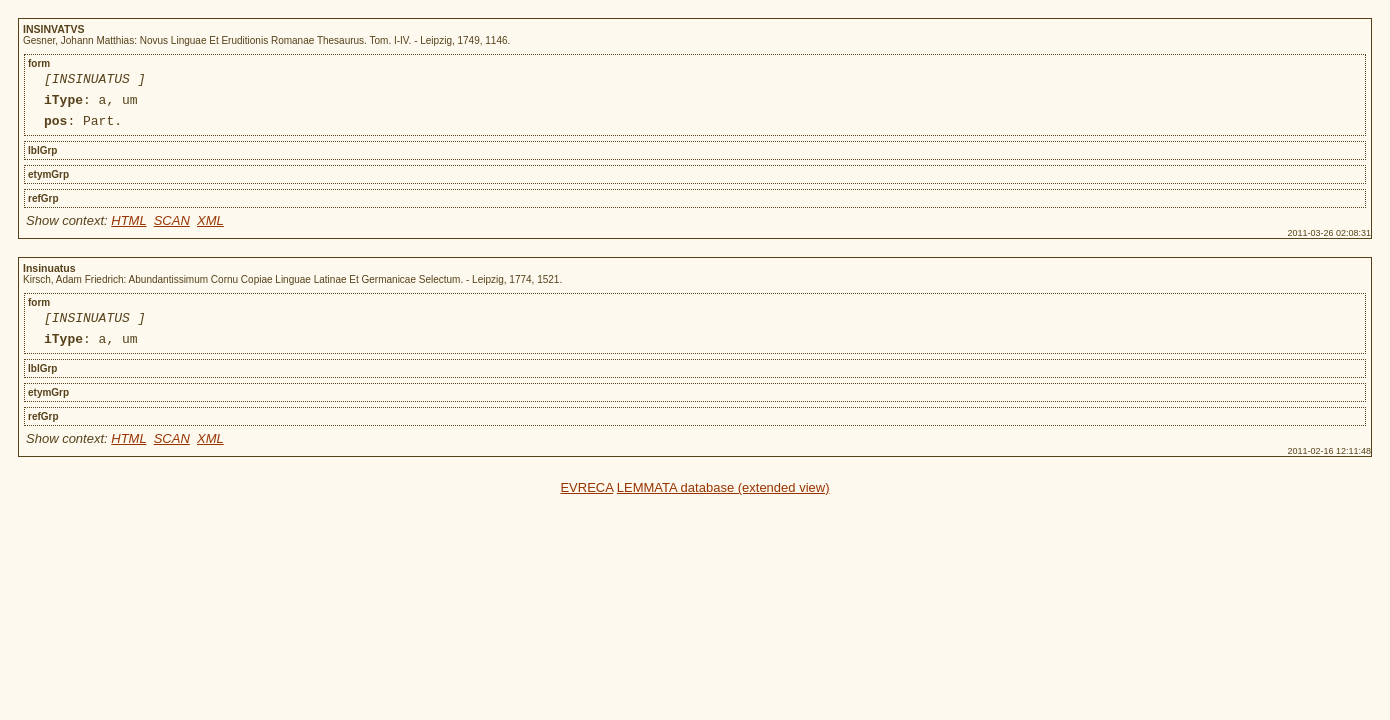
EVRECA (586, 502)
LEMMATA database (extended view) (723, 502)
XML (210, 229)
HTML (128, 229)
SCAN (172, 229)
